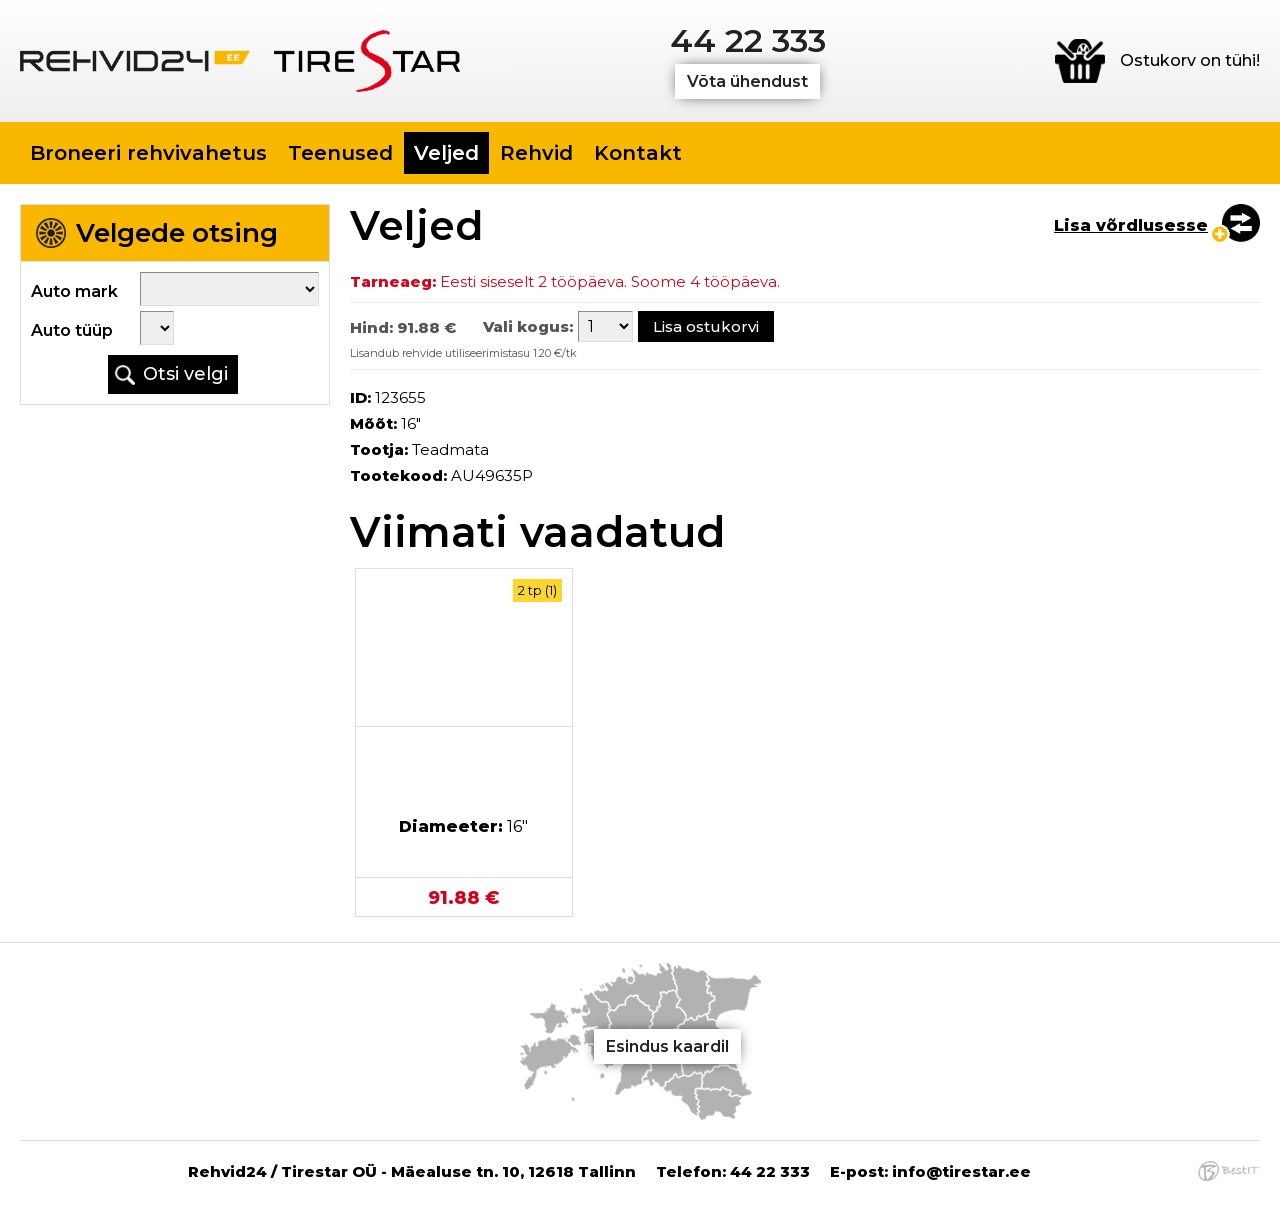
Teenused (340, 153)
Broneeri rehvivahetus (148, 153)
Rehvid (536, 153)
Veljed (446, 153)
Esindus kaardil (667, 1046)
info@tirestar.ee (961, 1171)
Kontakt (638, 153)
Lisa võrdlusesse (1131, 225)
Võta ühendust (747, 81)
